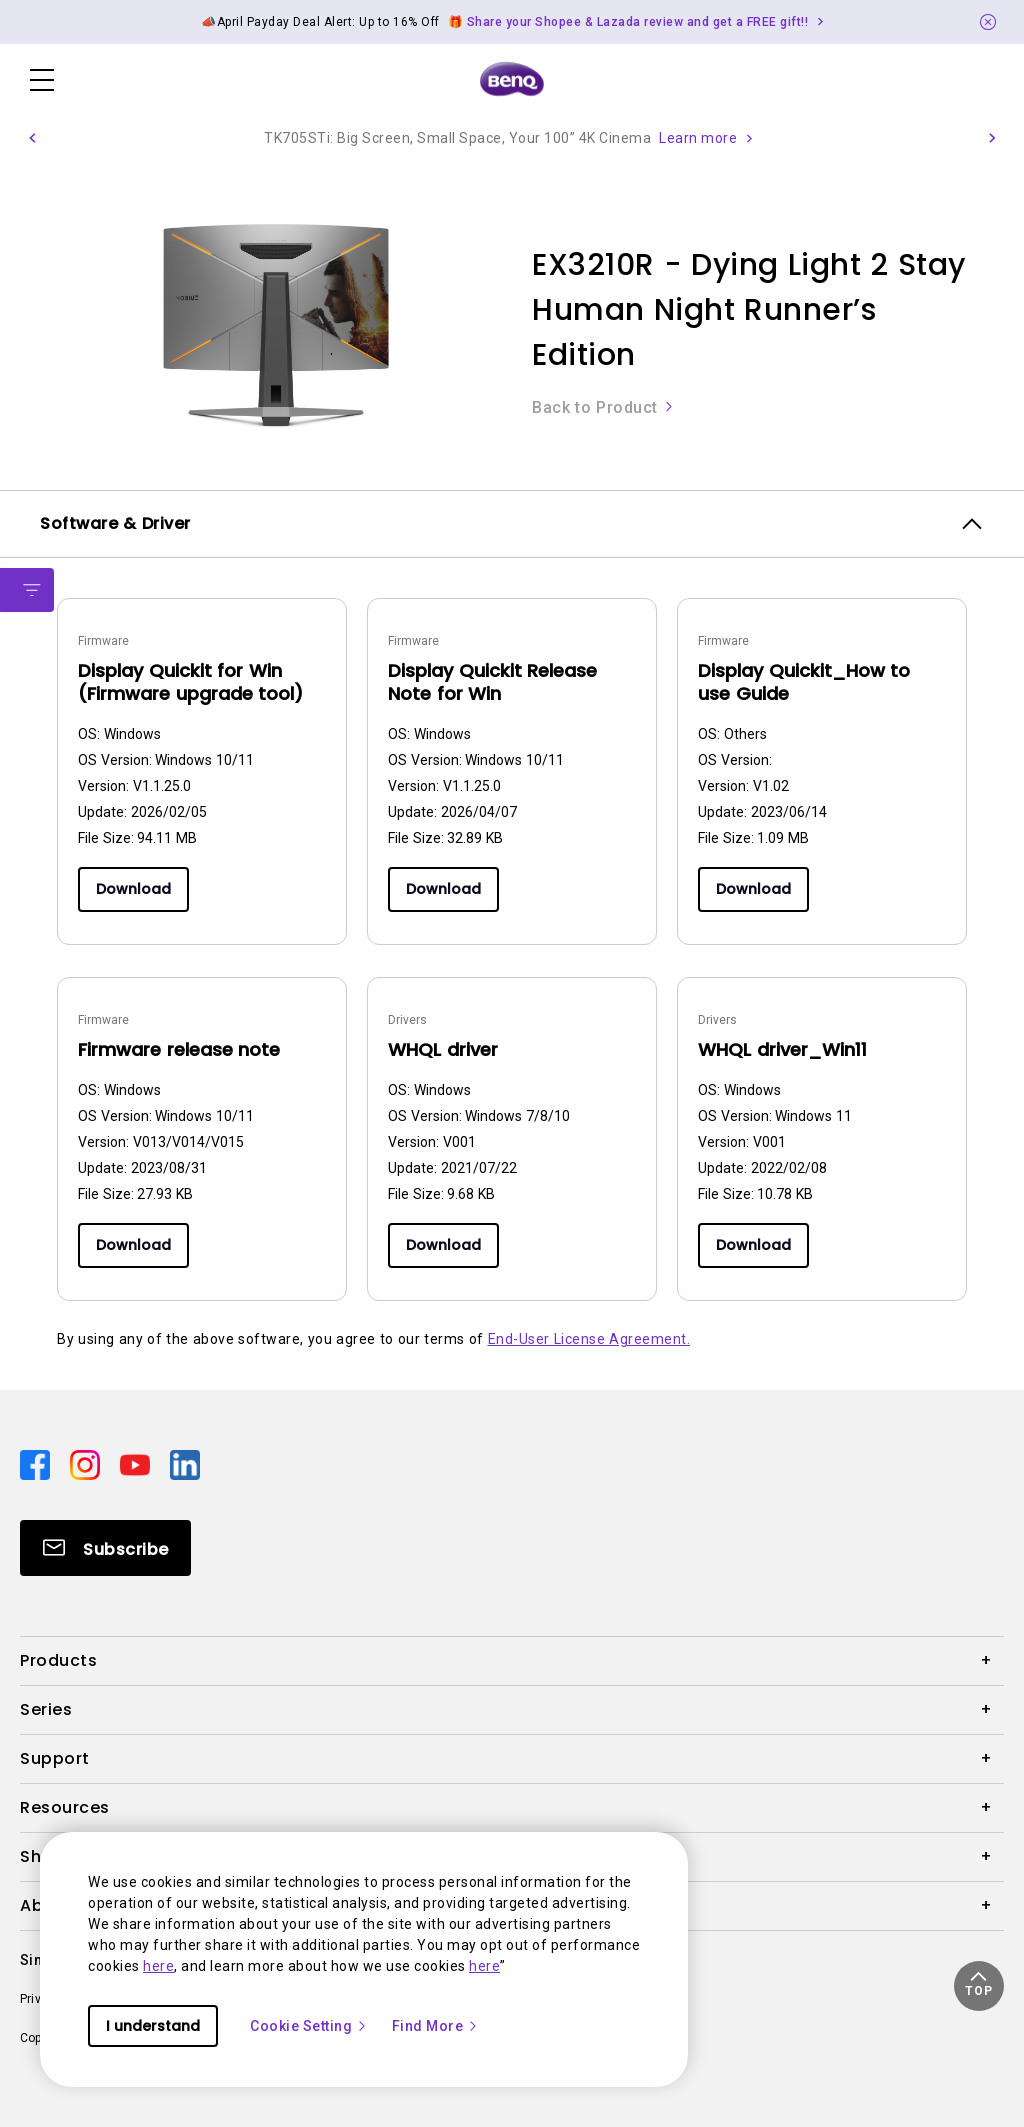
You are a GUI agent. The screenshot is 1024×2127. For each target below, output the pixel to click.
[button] (32, 138)
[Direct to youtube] (137, 1464)
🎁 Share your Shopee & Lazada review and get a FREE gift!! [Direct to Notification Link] (628, 22)
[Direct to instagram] (87, 1464)
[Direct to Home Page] (512, 80)
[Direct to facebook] (37, 1464)
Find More (436, 2026)
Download (133, 889)
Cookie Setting (309, 2026)
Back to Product (603, 407)
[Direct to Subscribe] (105, 1548)
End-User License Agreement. (589, 1339)
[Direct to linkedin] (185, 1464)
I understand (153, 2026)
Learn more (698, 138)
